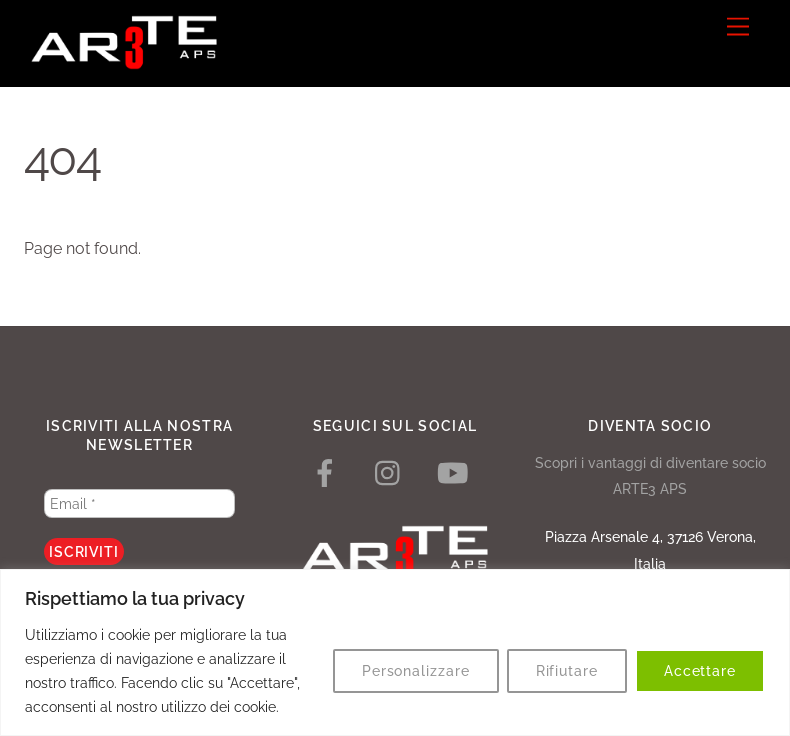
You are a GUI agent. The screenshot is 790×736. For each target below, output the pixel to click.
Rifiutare (567, 671)
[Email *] (140, 503)
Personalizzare (416, 671)
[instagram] (392, 472)
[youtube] (456, 472)
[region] (395, 652)
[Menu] (738, 27)
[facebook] (328, 472)
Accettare (700, 671)
